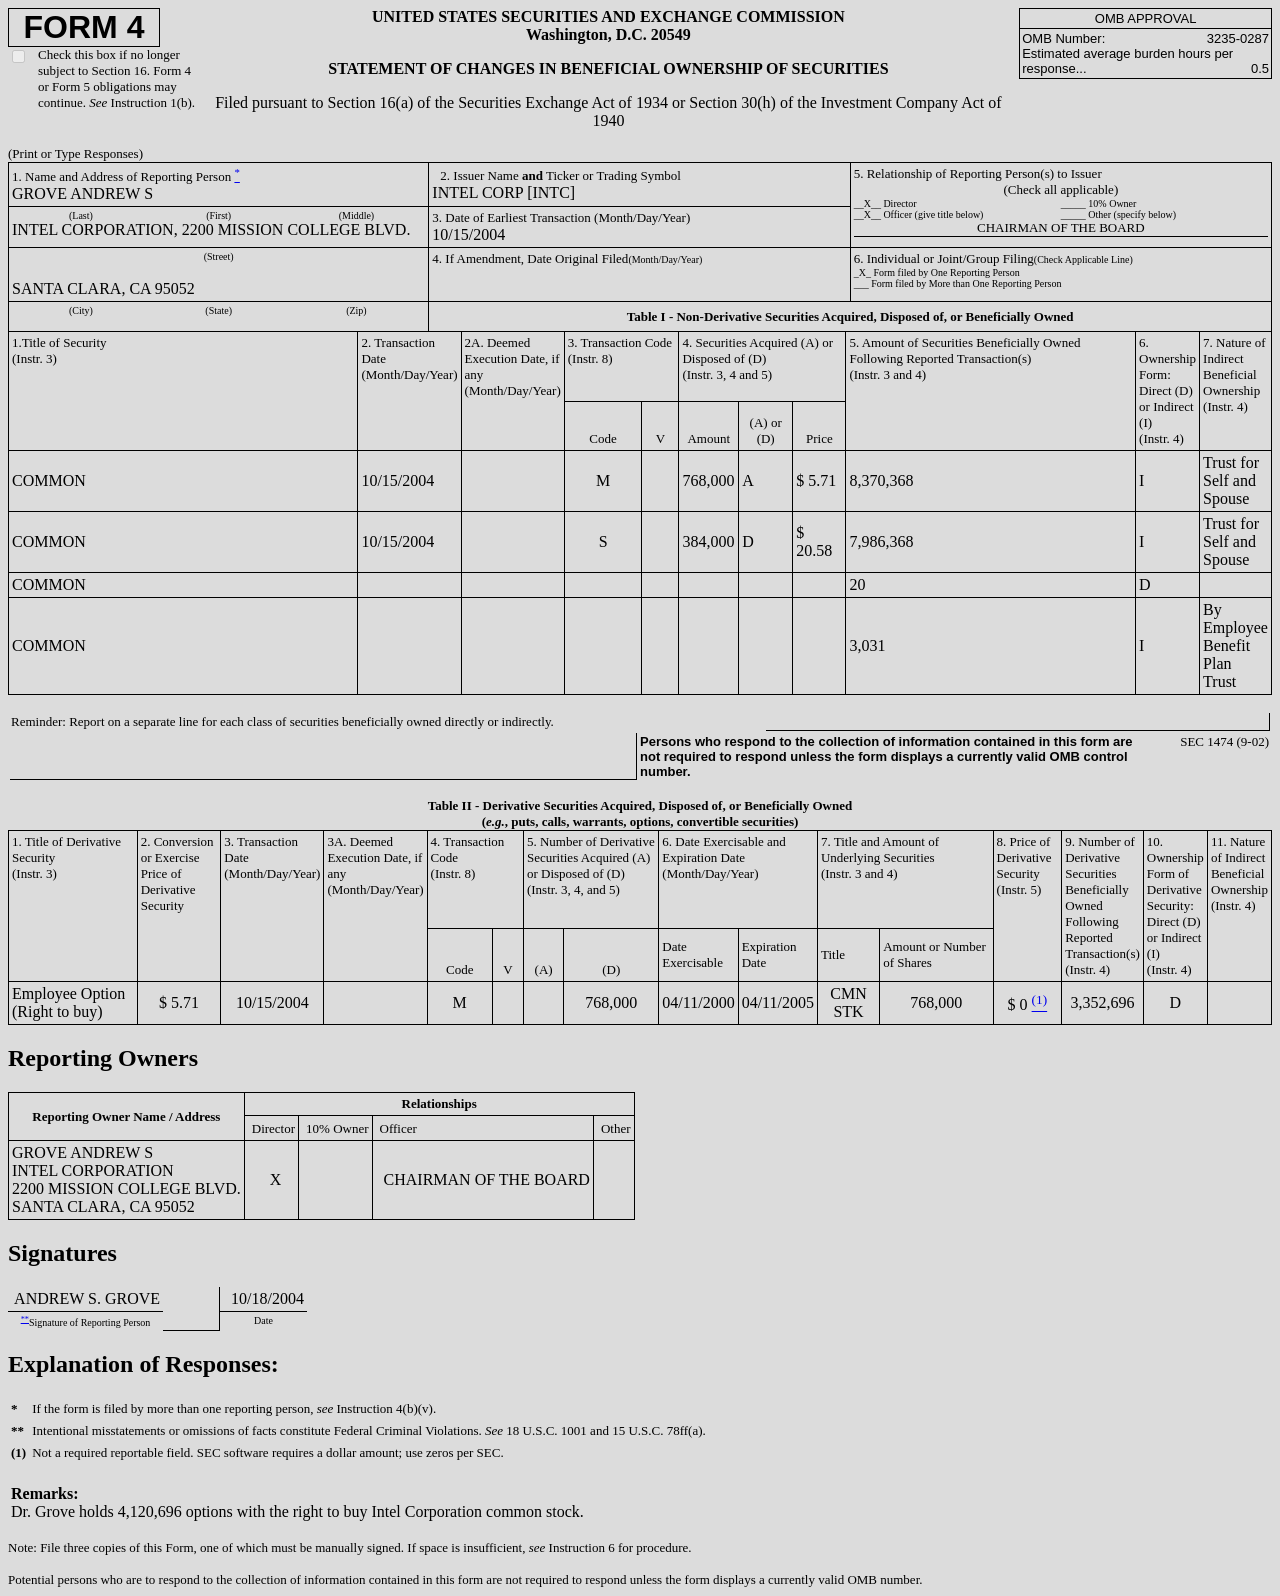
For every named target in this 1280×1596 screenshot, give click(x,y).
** (25, 1319)
